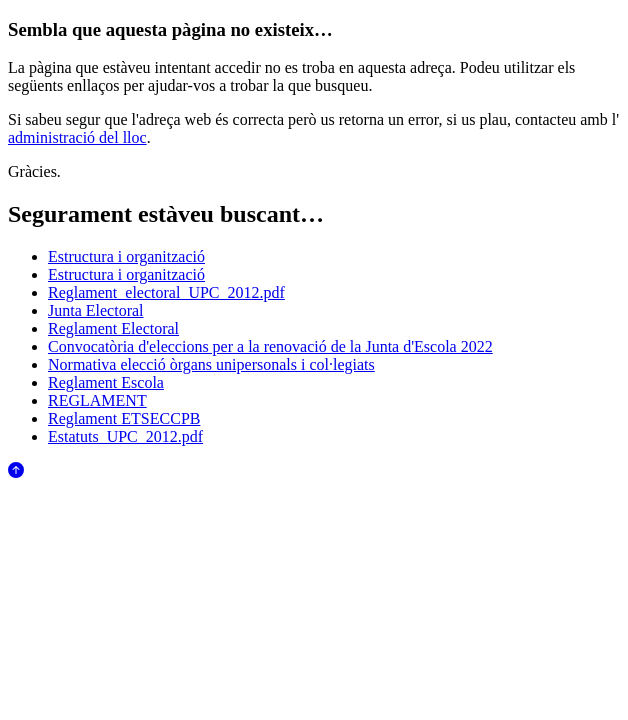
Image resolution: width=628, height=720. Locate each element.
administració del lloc (77, 137)
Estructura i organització (126, 256)
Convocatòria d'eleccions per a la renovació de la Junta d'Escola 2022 (270, 346)
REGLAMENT (97, 400)
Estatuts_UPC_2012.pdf (125, 436)
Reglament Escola (106, 382)
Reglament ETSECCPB (124, 418)
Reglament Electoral (113, 328)
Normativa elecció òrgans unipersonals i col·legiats (211, 364)
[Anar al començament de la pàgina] (16, 472)
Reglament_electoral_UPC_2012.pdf (166, 292)
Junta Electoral (96, 310)
